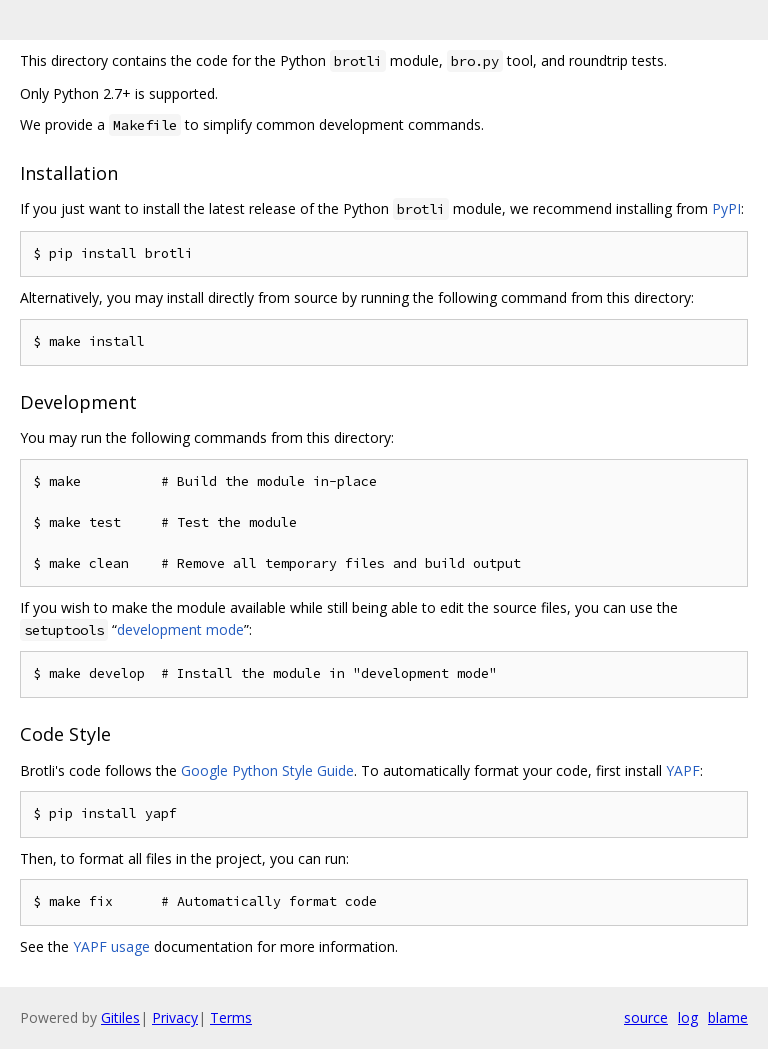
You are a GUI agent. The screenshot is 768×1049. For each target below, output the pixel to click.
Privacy (175, 1017)
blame (728, 1017)
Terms (231, 1017)
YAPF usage (111, 946)
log (688, 1017)
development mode (180, 629)
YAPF (683, 770)
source (646, 1017)
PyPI (726, 208)
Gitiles (120, 1017)
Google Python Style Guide (267, 770)
